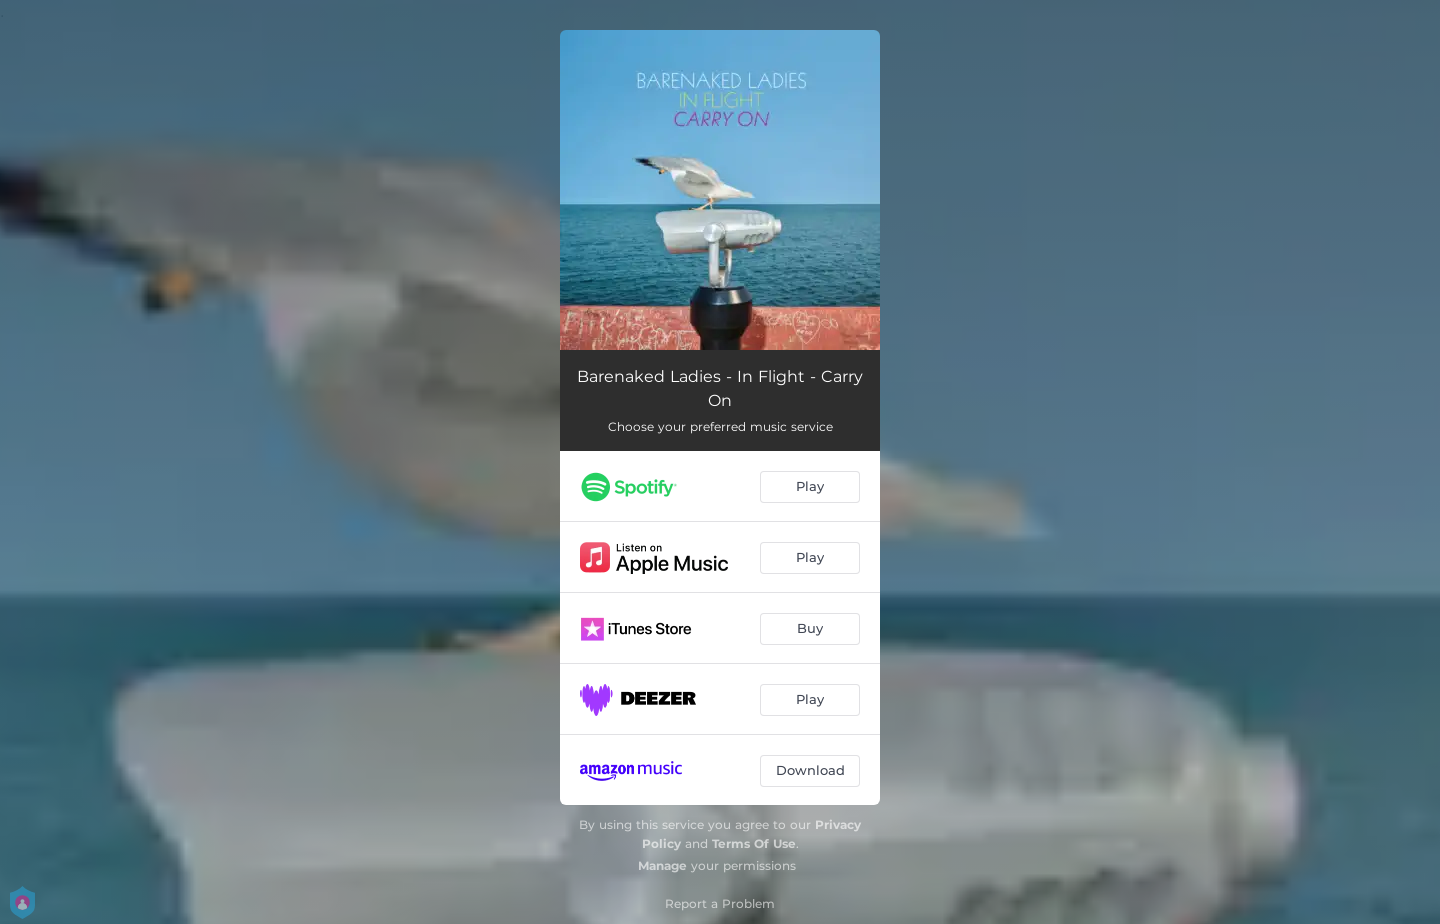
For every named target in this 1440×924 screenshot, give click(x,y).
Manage (662, 865)
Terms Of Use (754, 843)
